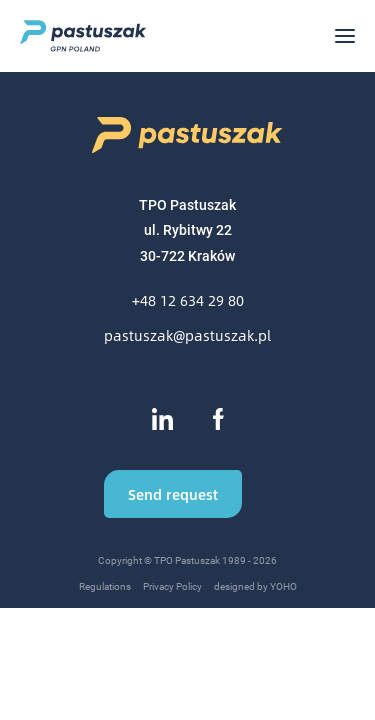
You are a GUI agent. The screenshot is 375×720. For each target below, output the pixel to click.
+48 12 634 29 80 (188, 300)
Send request (173, 494)
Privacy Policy (172, 586)
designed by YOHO (255, 586)
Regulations (105, 586)
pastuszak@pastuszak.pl (187, 335)
